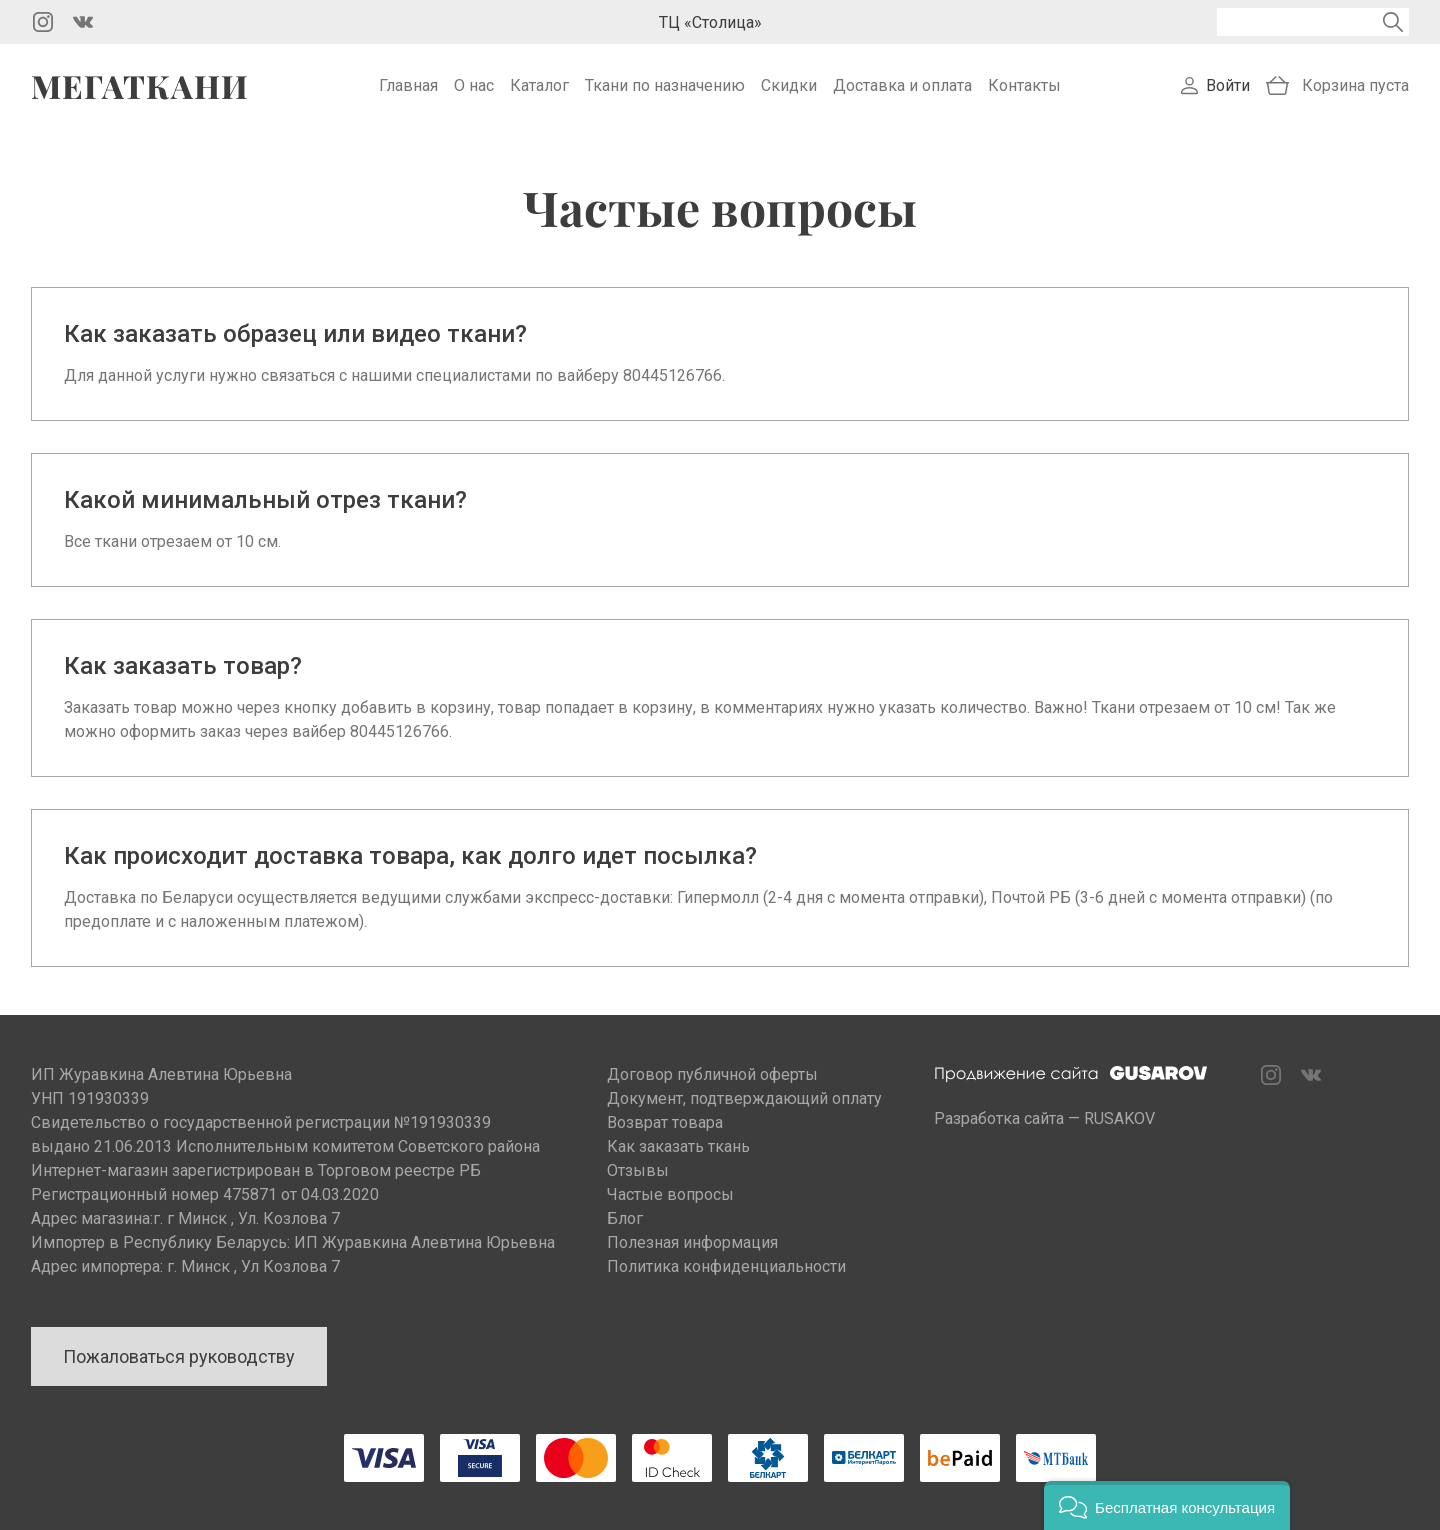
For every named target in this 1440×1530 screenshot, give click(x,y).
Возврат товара (665, 1122)
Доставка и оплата (902, 85)
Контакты (1024, 85)
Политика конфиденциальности (726, 1266)
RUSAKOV (1119, 1118)
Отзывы (638, 1170)
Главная (408, 85)
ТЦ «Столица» (710, 22)
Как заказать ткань (678, 1146)
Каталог (539, 85)
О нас (474, 85)
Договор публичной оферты (712, 1074)
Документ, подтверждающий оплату (744, 1098)
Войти (1228, 85)
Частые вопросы (670, 1194)
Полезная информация (692, 1242)
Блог (625, 1218)
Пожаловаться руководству (179, 1356)
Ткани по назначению (665, 85)
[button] (1167, 1505)
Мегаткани (140, 86)
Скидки (789, 85)
